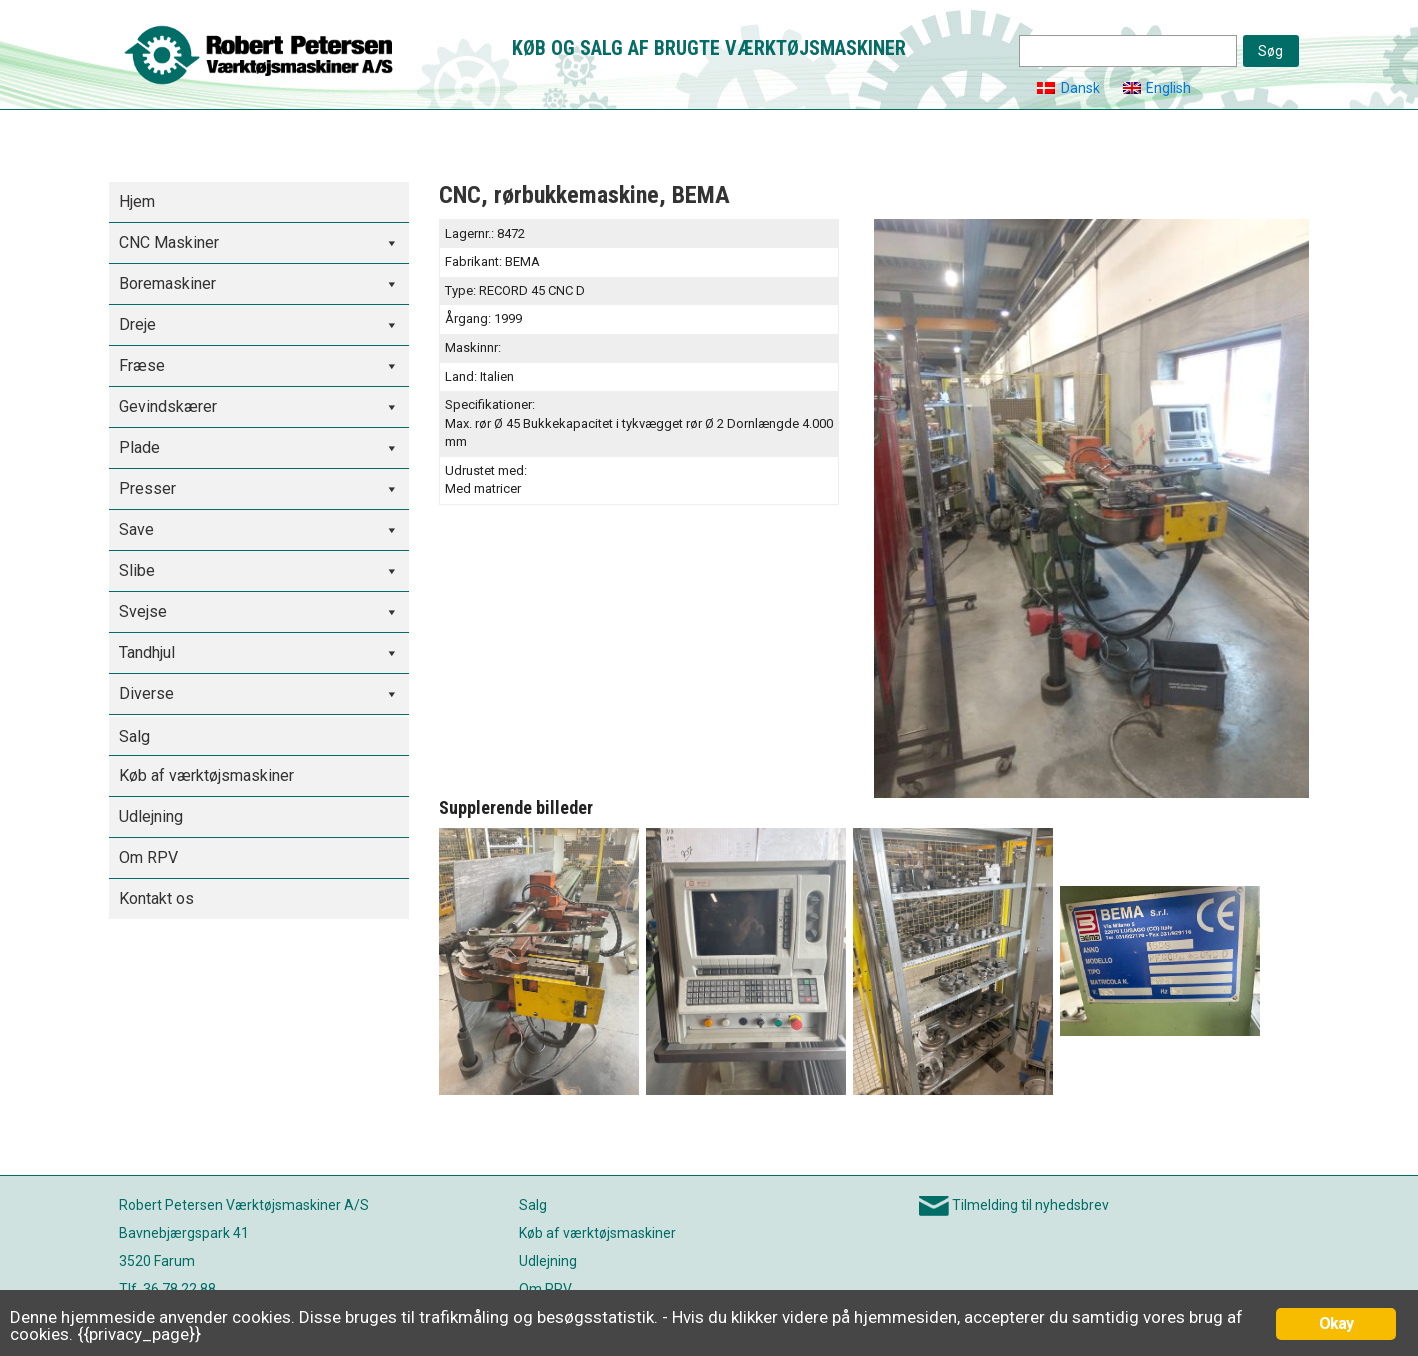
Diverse (146, 693)
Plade (139, 447)
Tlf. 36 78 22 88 (167, 1289)
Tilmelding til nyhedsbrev (1030, 1205)
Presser (147, 488)
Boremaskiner (167, 283)
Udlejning (151, 816)
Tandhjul (147, 652)
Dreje (137, 324)
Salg (134, 736)
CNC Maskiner (169, 242)
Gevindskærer (168, 406)
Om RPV (148, 857)
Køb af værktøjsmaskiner (206, 775)
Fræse (142, 365)
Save (136, 529)
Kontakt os (156, 898)
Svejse (143, 611)
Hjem (137, 201)
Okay (1336, 1323)
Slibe (137, 570)
